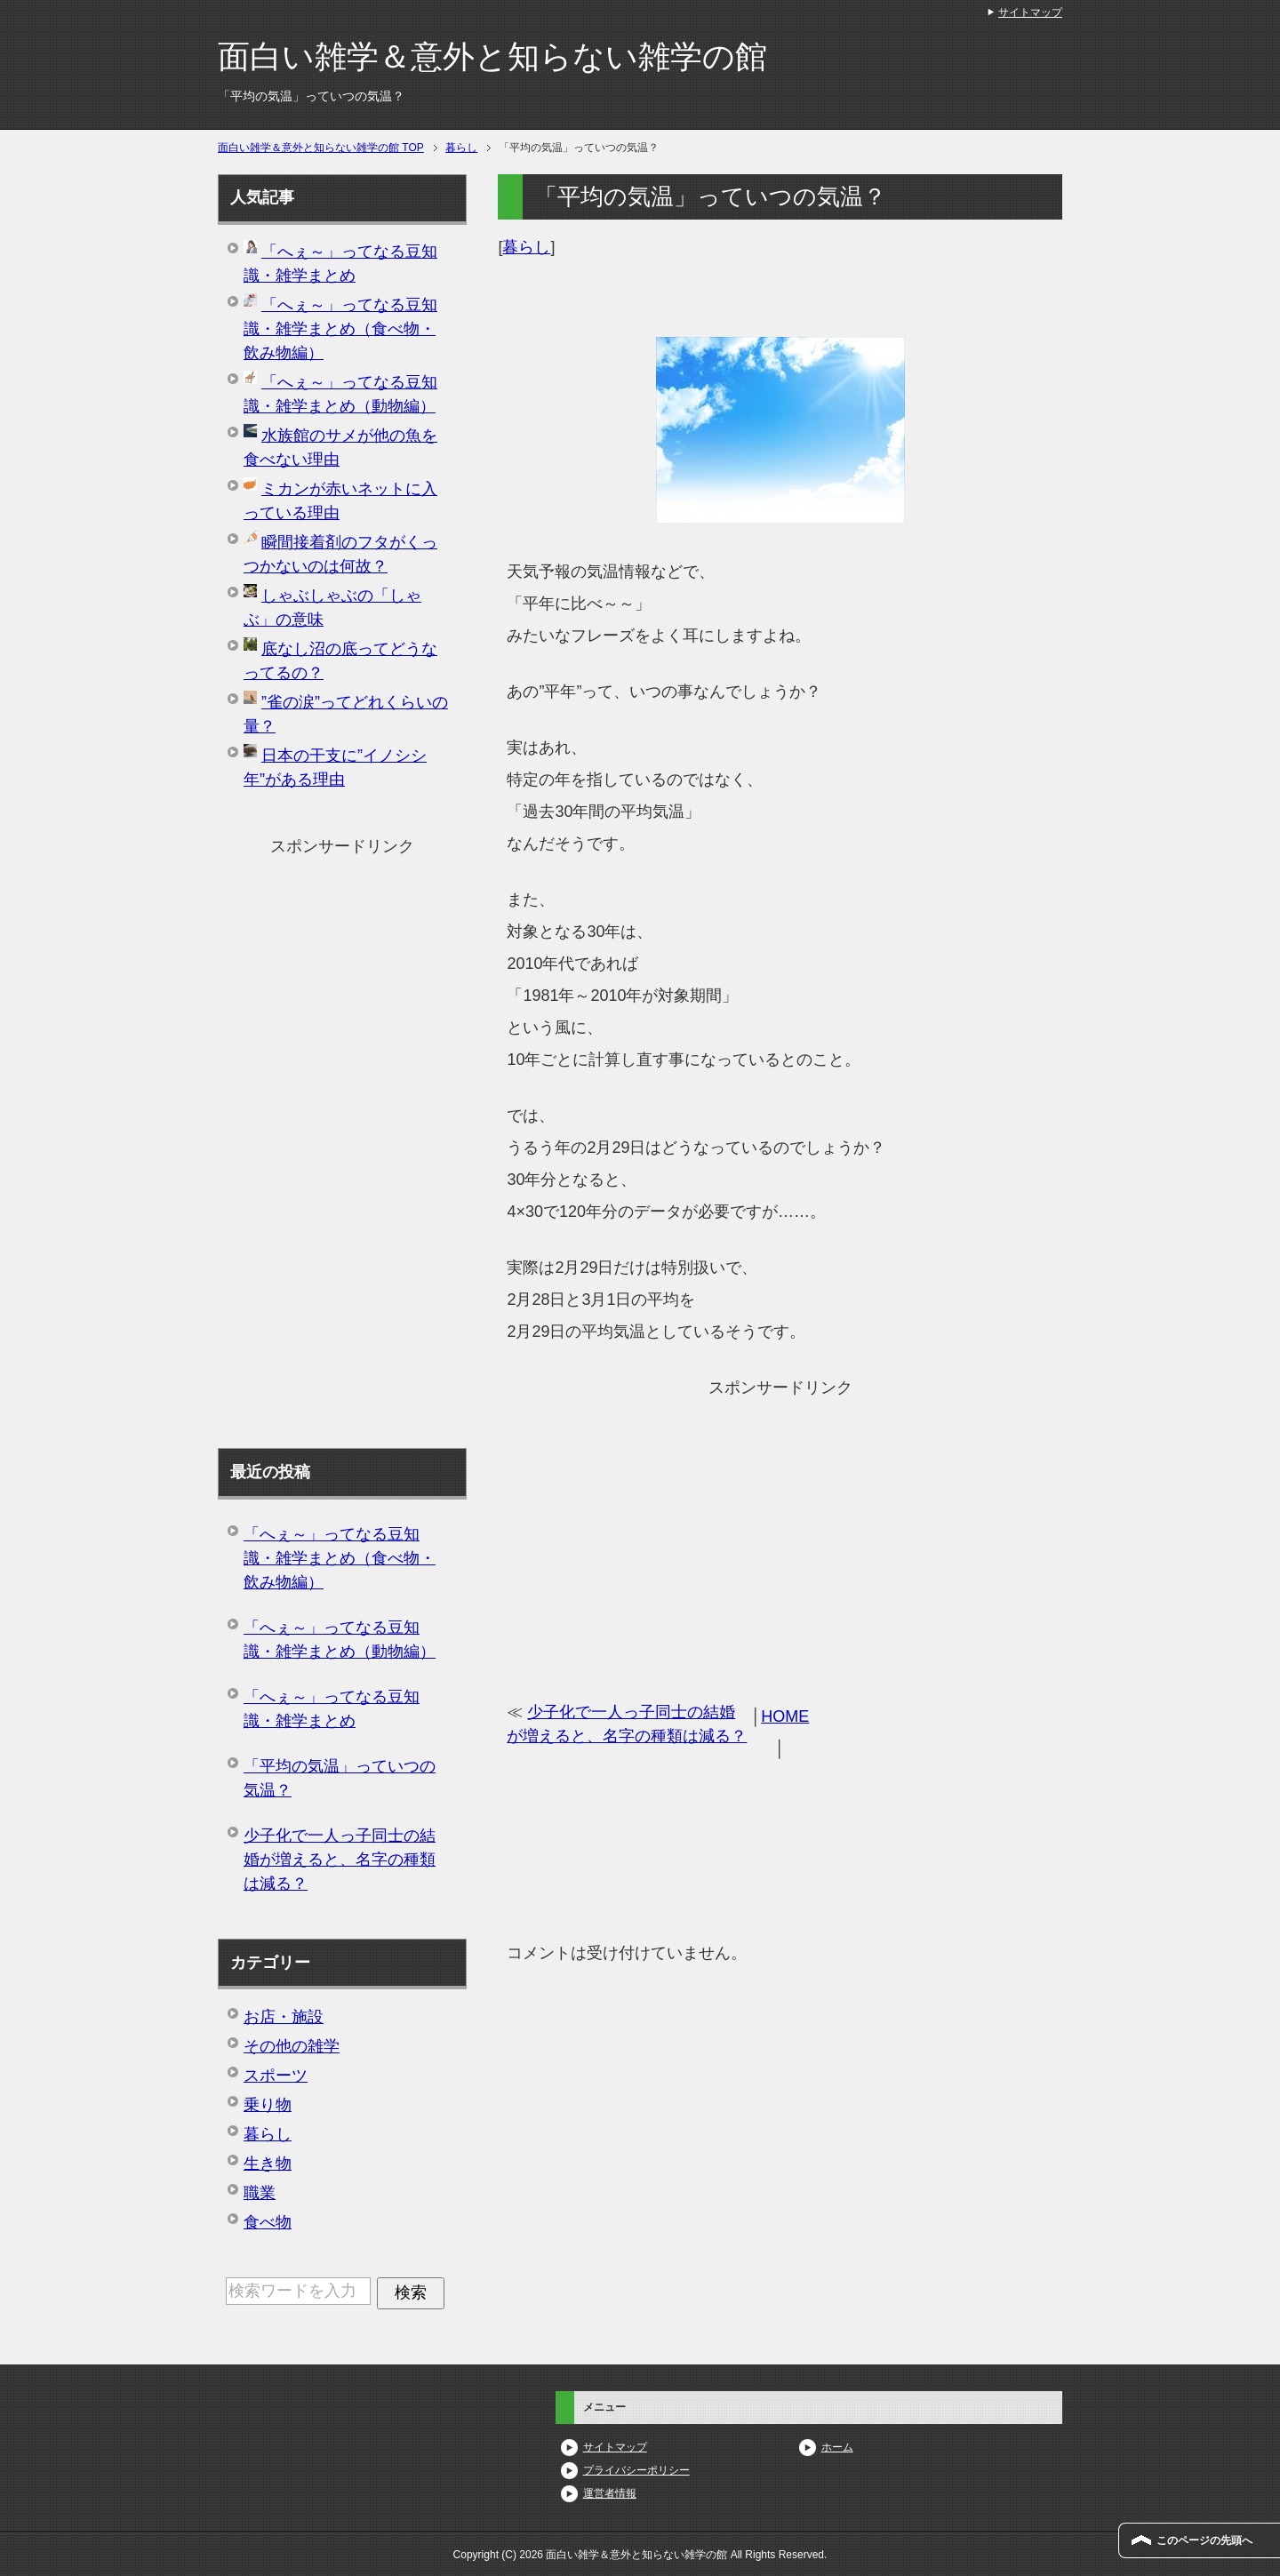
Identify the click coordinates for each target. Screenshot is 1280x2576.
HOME (785, 1716)
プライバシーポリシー (636, 2470)
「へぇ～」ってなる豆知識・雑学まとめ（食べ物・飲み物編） (340, 329)
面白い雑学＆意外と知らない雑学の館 (492, 56)
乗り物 (268, 2105)
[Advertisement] (780, 1528)
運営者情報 (609, 2493)
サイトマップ (615, 2447)
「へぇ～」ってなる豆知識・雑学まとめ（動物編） (340, 1639)
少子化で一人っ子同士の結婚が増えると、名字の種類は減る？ (340, 1859)
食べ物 (268, 2222)
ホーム (837, 2447)
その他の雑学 (292, 2046)
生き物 (268, 2163)
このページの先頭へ (1204, 2540)
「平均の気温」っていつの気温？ (340, 1778)
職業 (260, 2193)
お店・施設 (284, 2017)
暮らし (526, 247)
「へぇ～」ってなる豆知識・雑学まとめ (332, 1709)
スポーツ (276, 2075)
